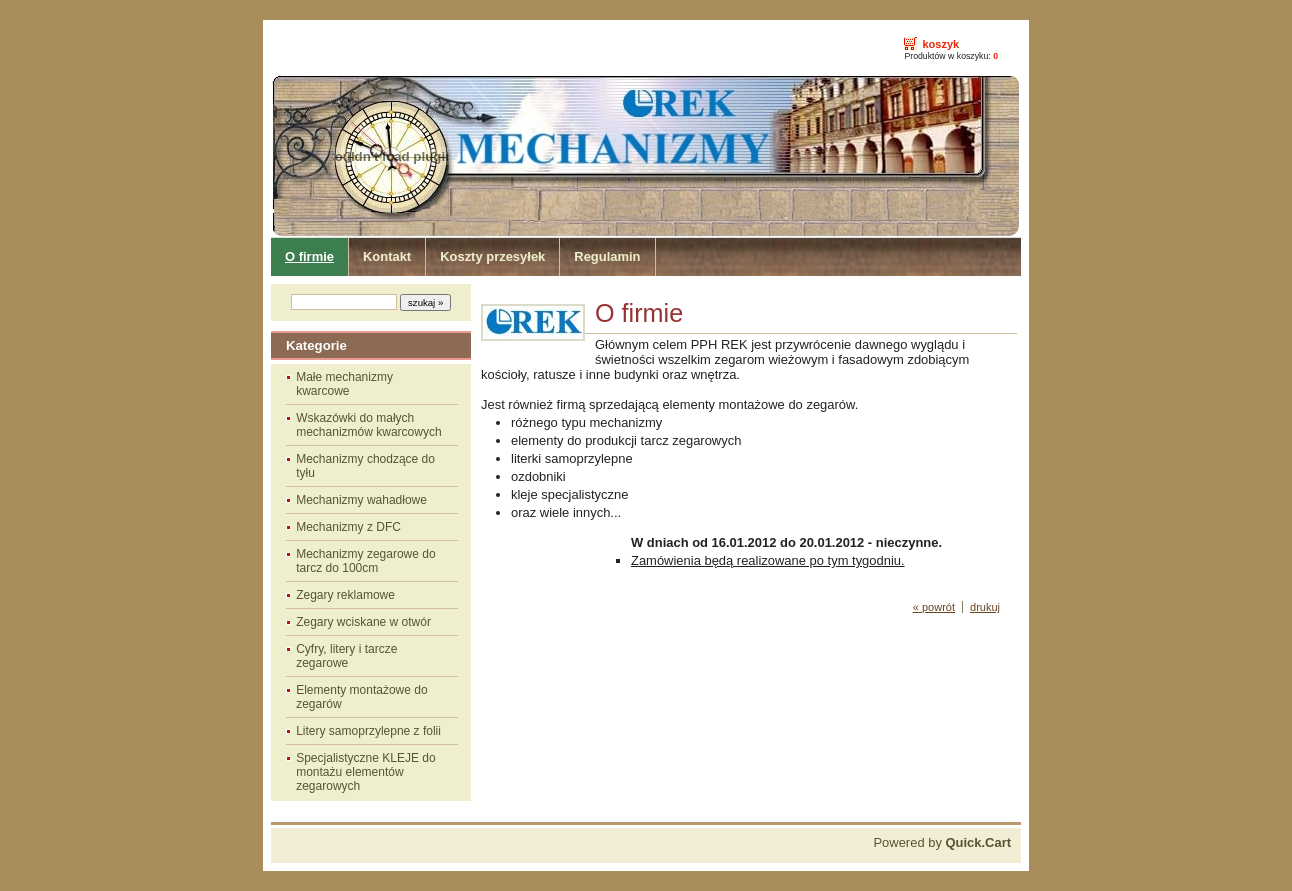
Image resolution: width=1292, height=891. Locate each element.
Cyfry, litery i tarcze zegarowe (346, 656)
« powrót (934, 607)
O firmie (309, 256)
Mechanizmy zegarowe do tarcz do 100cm (365, 561)
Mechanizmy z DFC (348, 527)
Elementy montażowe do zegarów (361, 697)
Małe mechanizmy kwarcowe (344, 384)
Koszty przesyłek (492, 256)
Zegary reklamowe (345, 595)
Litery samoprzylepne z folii (368, 731)
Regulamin (607, 256)
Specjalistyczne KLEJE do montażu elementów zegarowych (365, 772)
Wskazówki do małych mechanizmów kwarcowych (368, 425)
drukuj (985, 607)
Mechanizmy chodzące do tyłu (365, 466)
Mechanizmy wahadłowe (361, 500)
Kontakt (387, 256)
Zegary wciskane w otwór (363, 622)
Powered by (942, 842)
